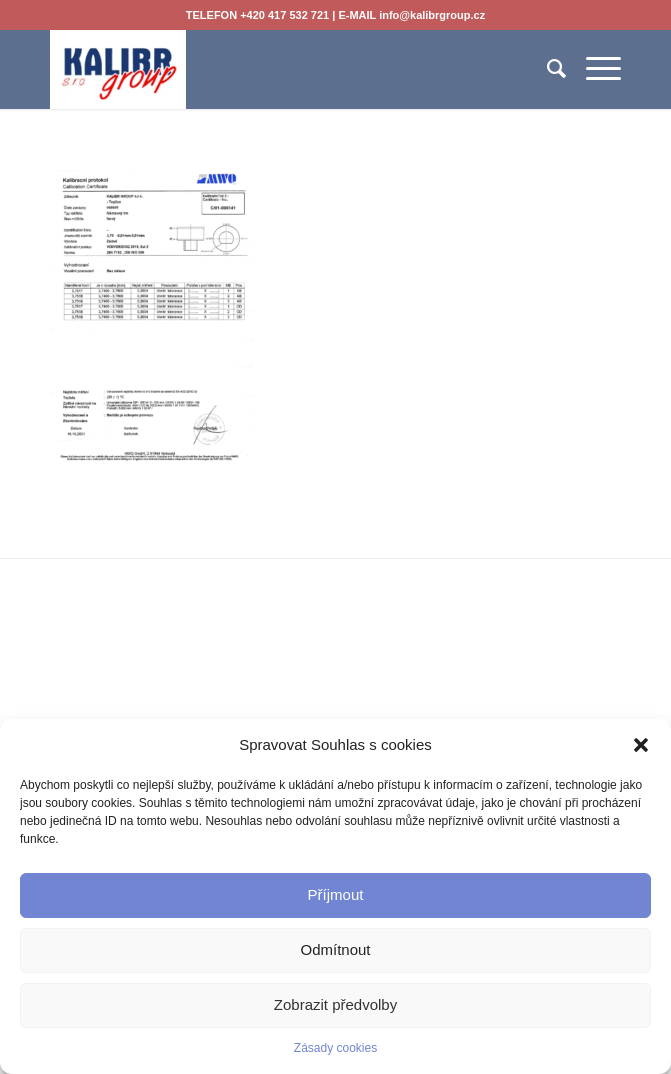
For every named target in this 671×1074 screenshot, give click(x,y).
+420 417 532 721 (284, 15)
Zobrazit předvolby (335, 1004)
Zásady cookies (335, 1048)
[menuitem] (546, 69)
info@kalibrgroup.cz (432, 15)
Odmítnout (335, 949)
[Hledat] (546, 69)
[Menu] (593, 69)
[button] (641, 745)
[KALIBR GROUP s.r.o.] (278, 69)
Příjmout (336, 894)
